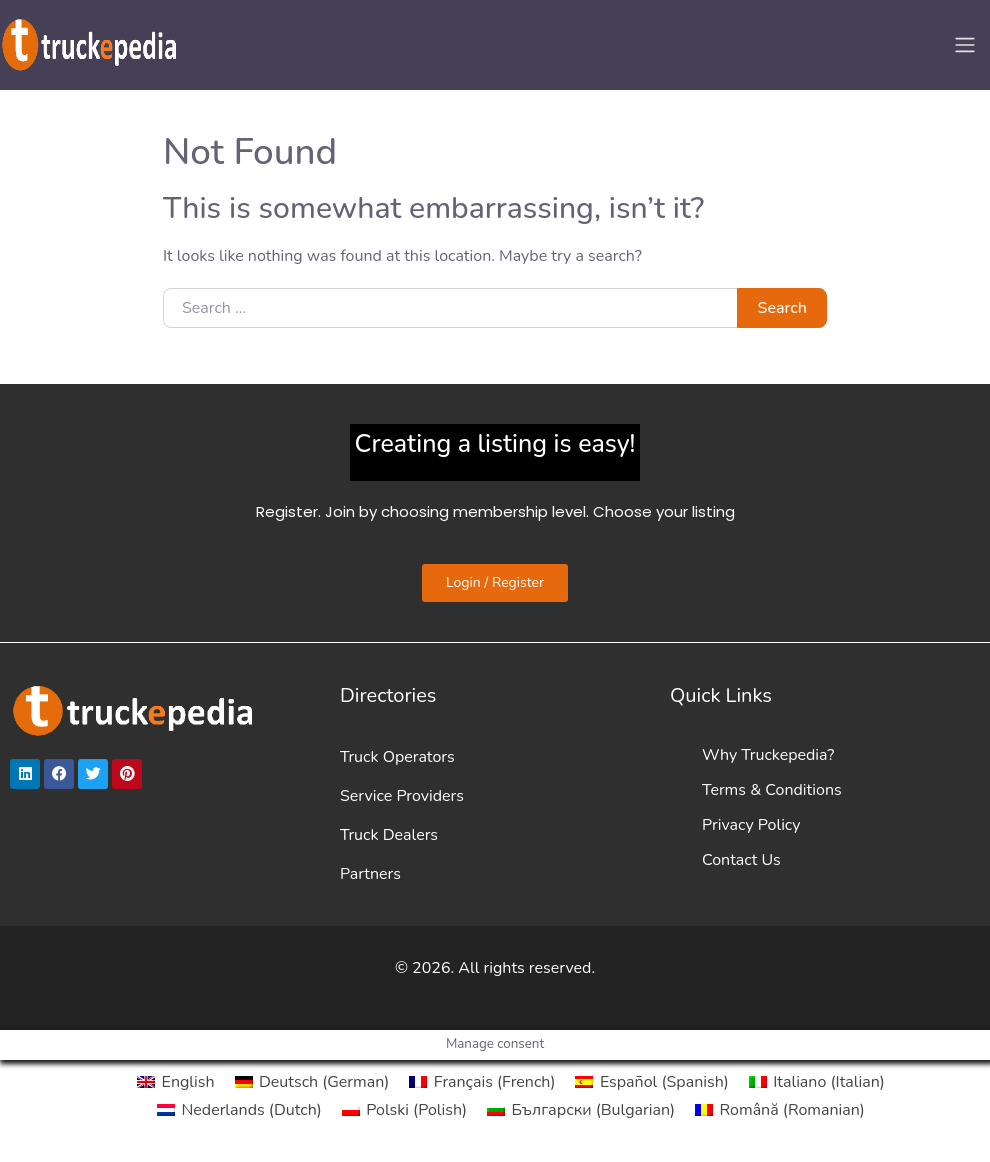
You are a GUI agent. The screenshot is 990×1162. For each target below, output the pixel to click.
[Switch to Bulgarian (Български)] (581, 1110)
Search (782, 308)
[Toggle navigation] (965, 45)
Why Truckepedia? (768, 755)
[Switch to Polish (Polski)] (404, 1110)
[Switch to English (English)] (175, 1082)
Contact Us (741, 860)
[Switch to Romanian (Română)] (780, 1110)
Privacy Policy (751, 825)
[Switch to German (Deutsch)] (312, 1082)
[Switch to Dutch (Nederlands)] (239, 1110)
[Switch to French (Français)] (482, 1082)
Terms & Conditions (772, 790)
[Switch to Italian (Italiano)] (817, 1082)
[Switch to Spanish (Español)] (651, 1082)
